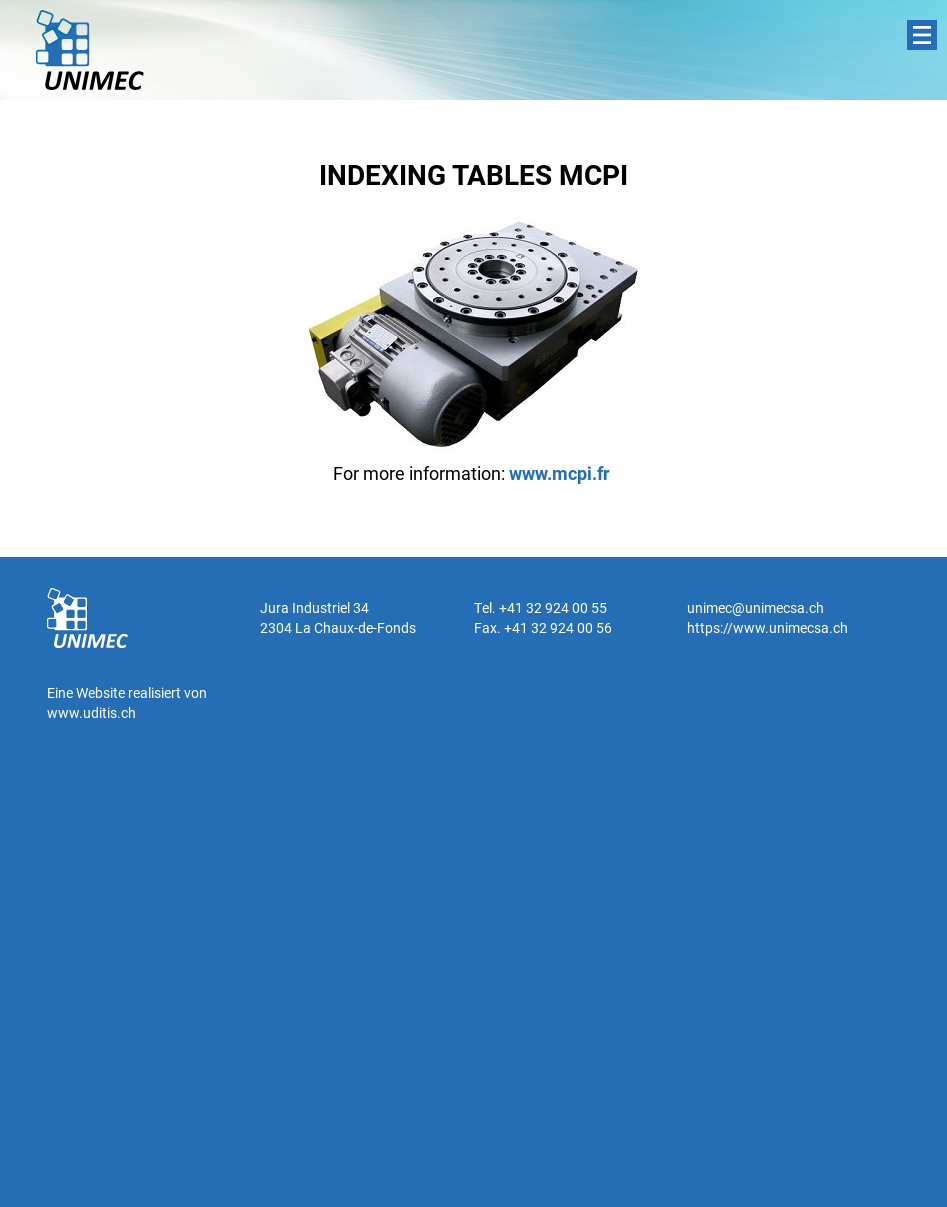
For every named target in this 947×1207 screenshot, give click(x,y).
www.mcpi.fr (559, 473)
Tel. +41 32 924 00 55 (540, 607)
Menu (922, 35)
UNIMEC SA (90, 50)
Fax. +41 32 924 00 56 (543, 627)
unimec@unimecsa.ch (755, 607)
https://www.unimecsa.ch (767, 627)
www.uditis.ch (91, 712)
